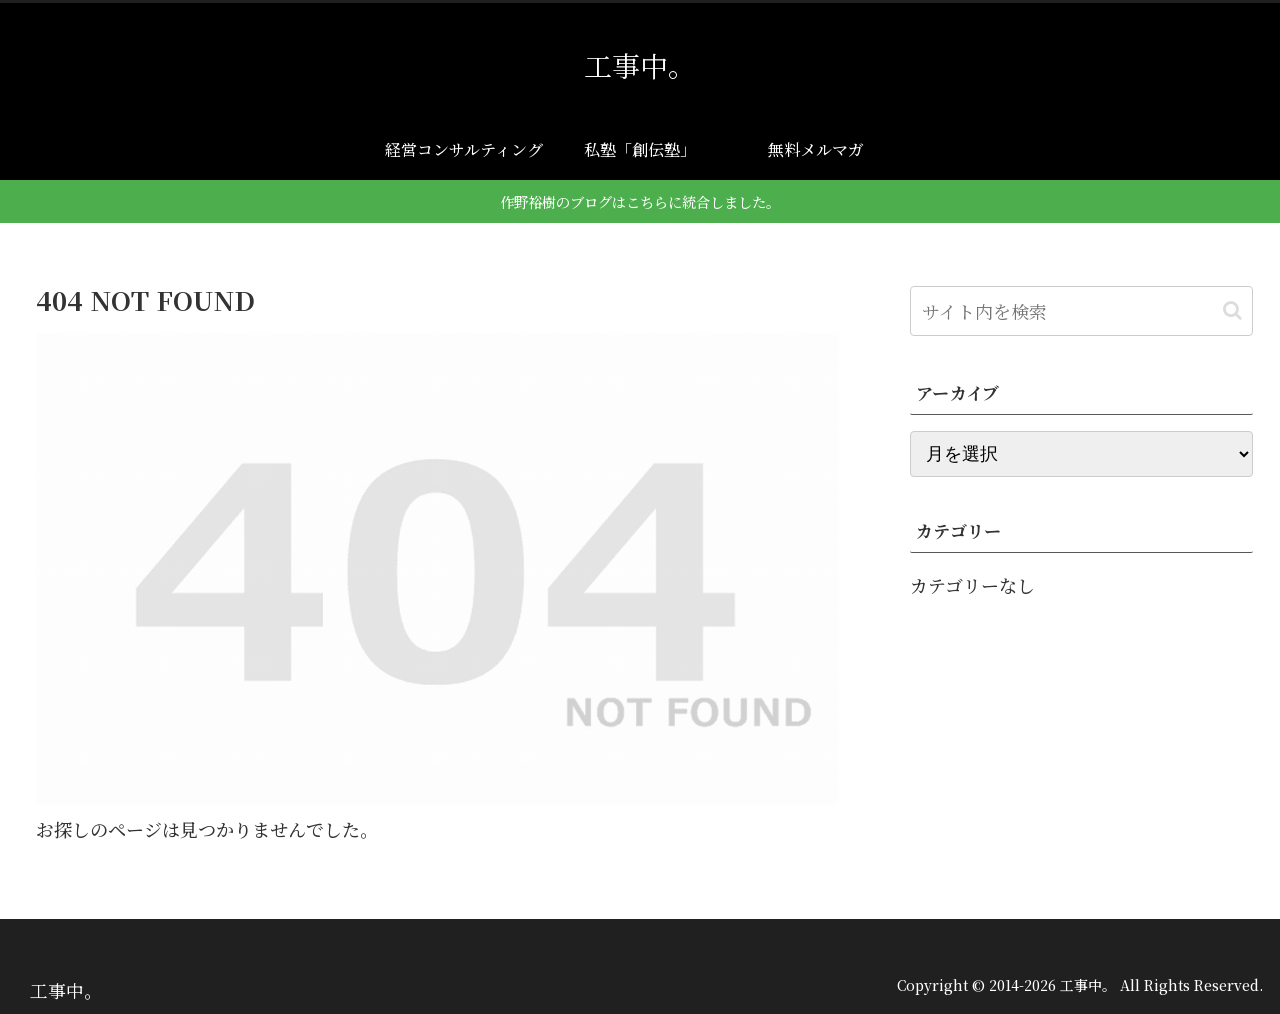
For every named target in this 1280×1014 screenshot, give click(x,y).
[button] (1232, 310)
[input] (1082, 311)
